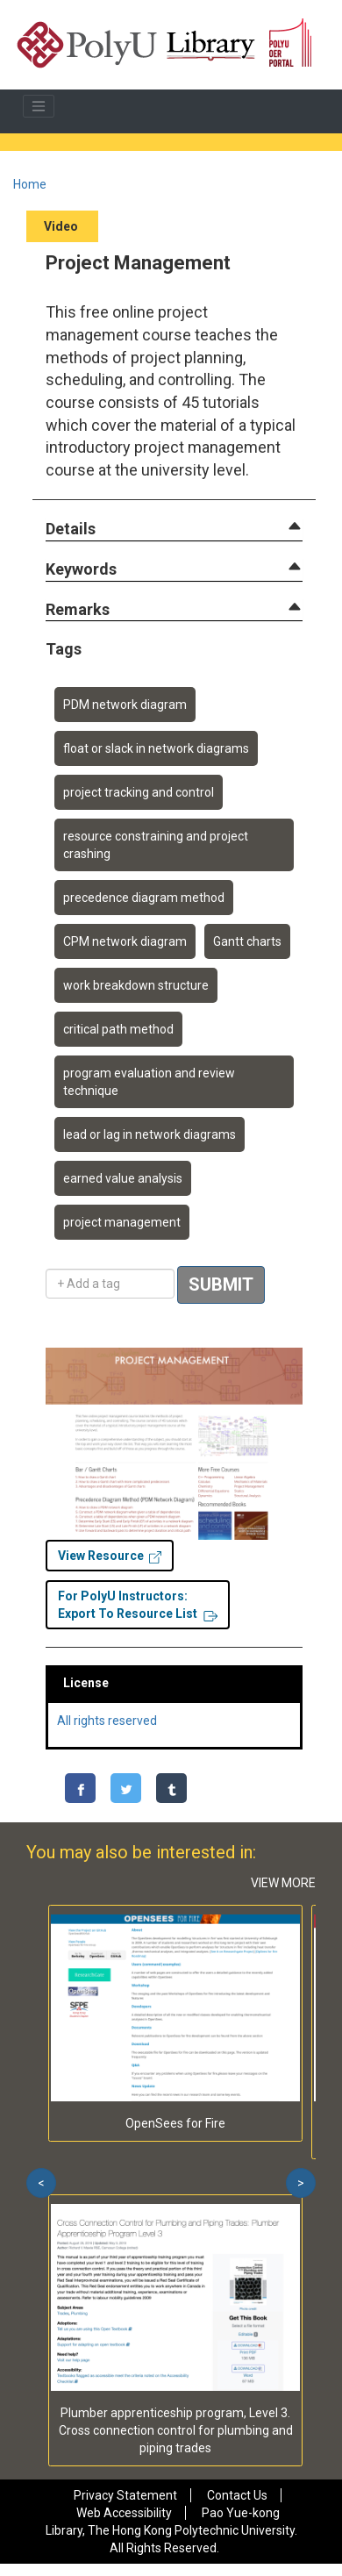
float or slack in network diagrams (156, 748)
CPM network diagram (125, 941)
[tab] (174, 529)
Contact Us (237, 2495)
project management (122, 1222)
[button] (71, 529)
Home (29, 184)
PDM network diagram (125, 705)
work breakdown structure (136, 985)
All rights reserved (107, 1721)
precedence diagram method (143, 898)
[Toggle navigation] (38, 106)
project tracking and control (138, 792)
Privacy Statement (125, 2495)
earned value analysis (122, 1178)
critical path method (118, 1029)
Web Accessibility (124, 2513)
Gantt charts (247, 941)
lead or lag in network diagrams (149, 1134)
